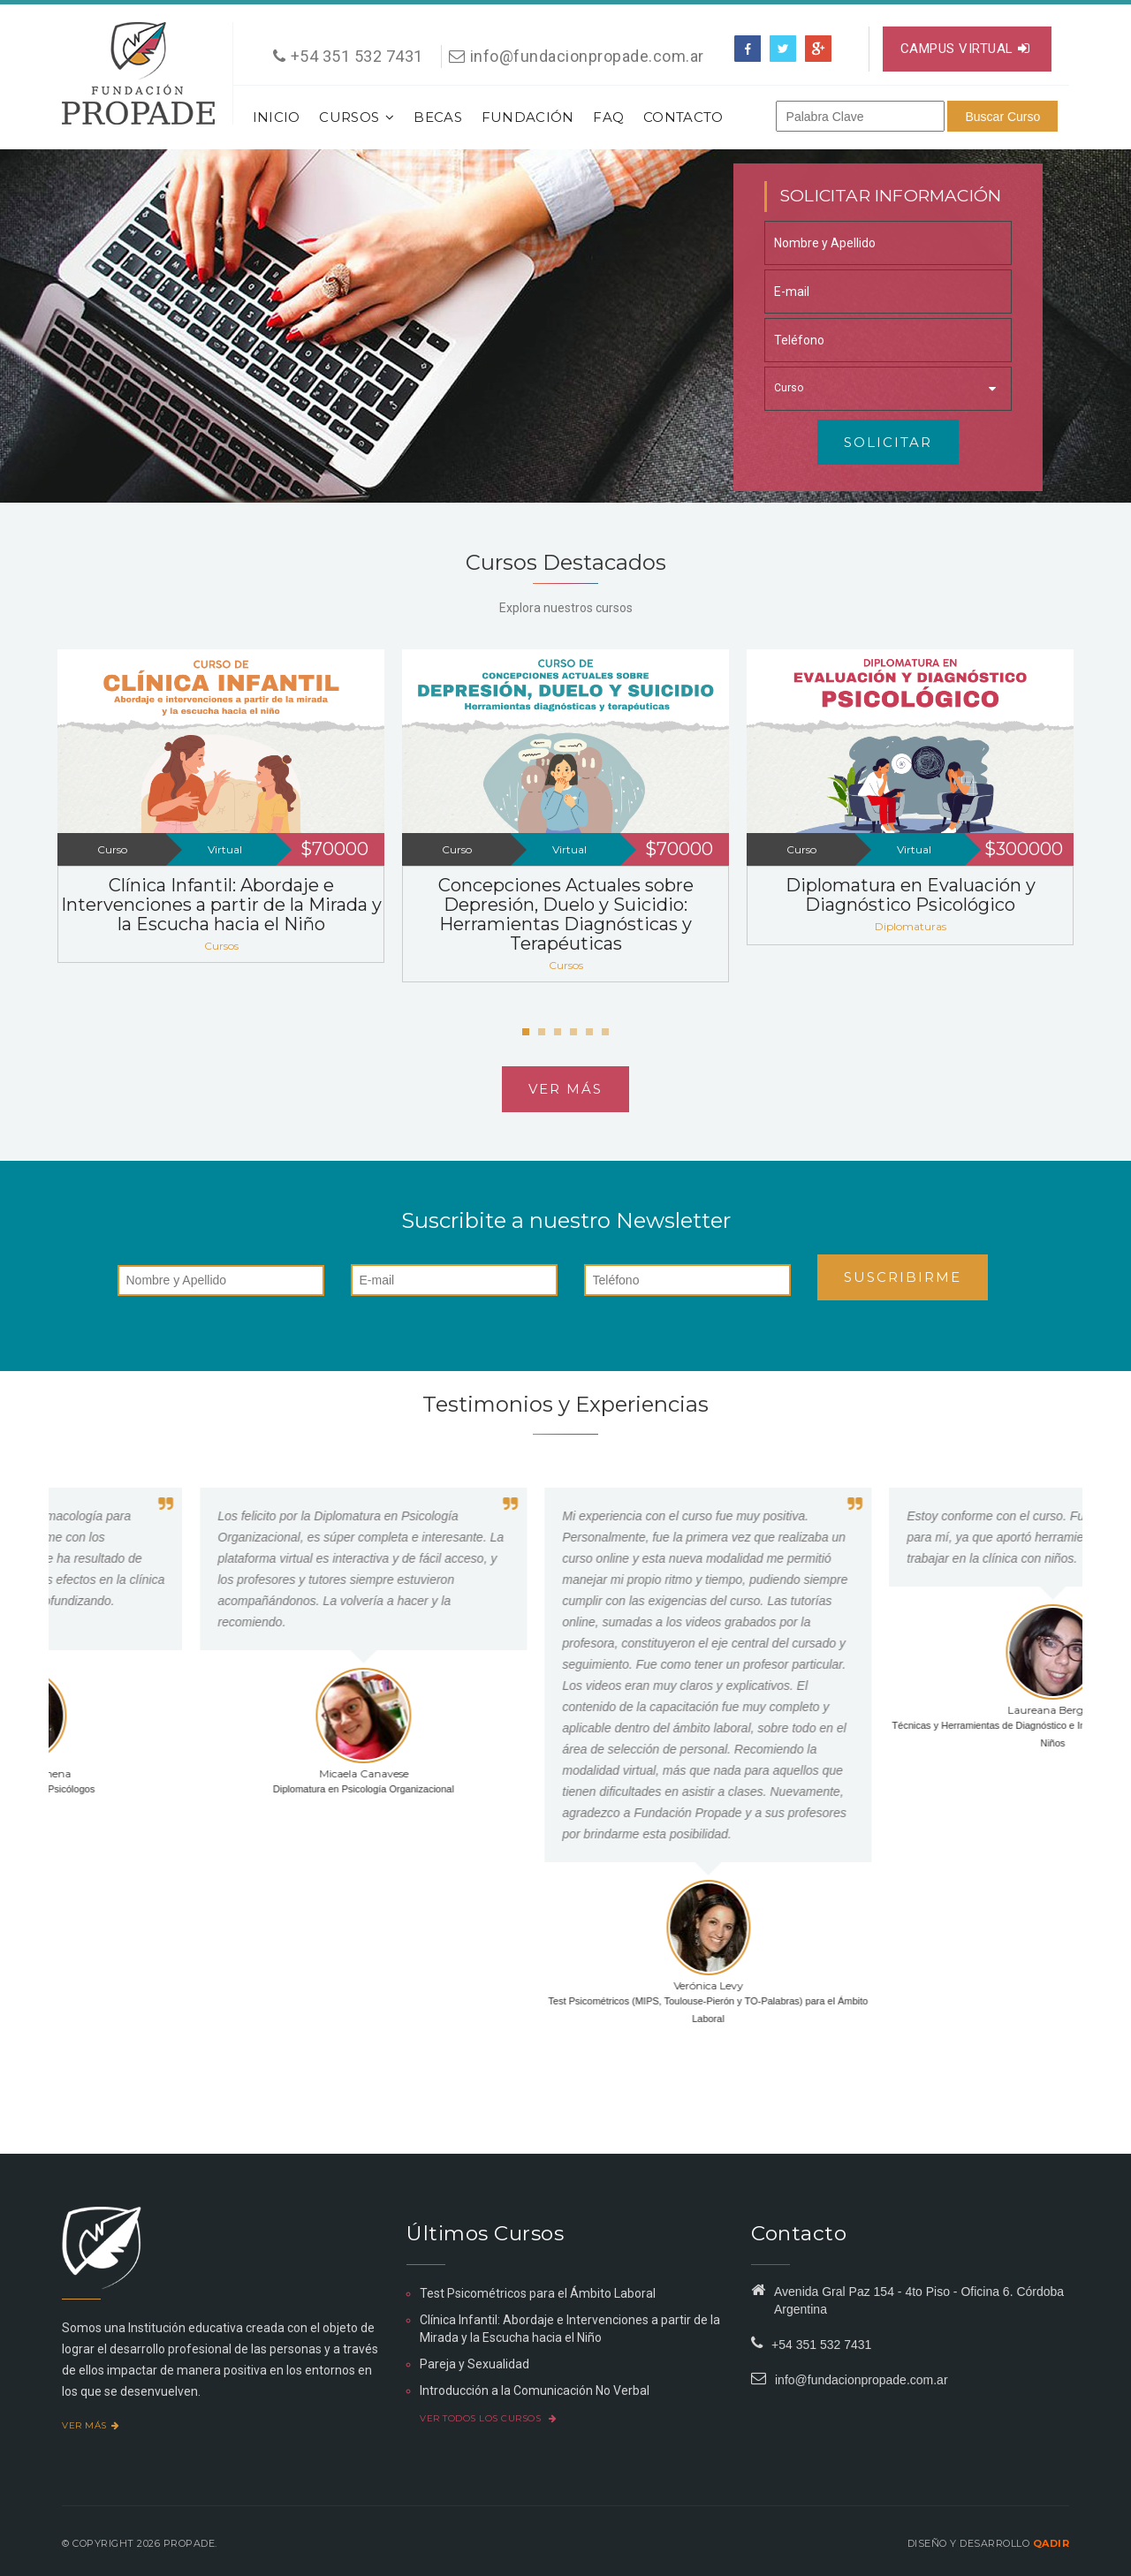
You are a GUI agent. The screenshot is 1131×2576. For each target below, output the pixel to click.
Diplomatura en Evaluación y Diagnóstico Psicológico (911, 895)
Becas (438, 117)
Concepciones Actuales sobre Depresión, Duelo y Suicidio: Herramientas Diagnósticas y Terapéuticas (566, 914)
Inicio (276, 117)
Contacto (683, 117)
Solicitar (888, 442)
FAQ (608, 117)
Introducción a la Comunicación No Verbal (534, 2390)
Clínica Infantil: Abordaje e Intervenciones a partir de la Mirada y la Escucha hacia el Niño (221, 905)
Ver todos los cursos (488, 2418)
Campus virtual (965, 49)
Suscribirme (902, 1277)
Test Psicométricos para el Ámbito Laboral (538, 2293)
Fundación (528, 117)
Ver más (565, 1088)
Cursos (356, 117)
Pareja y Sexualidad (474, 2364)
